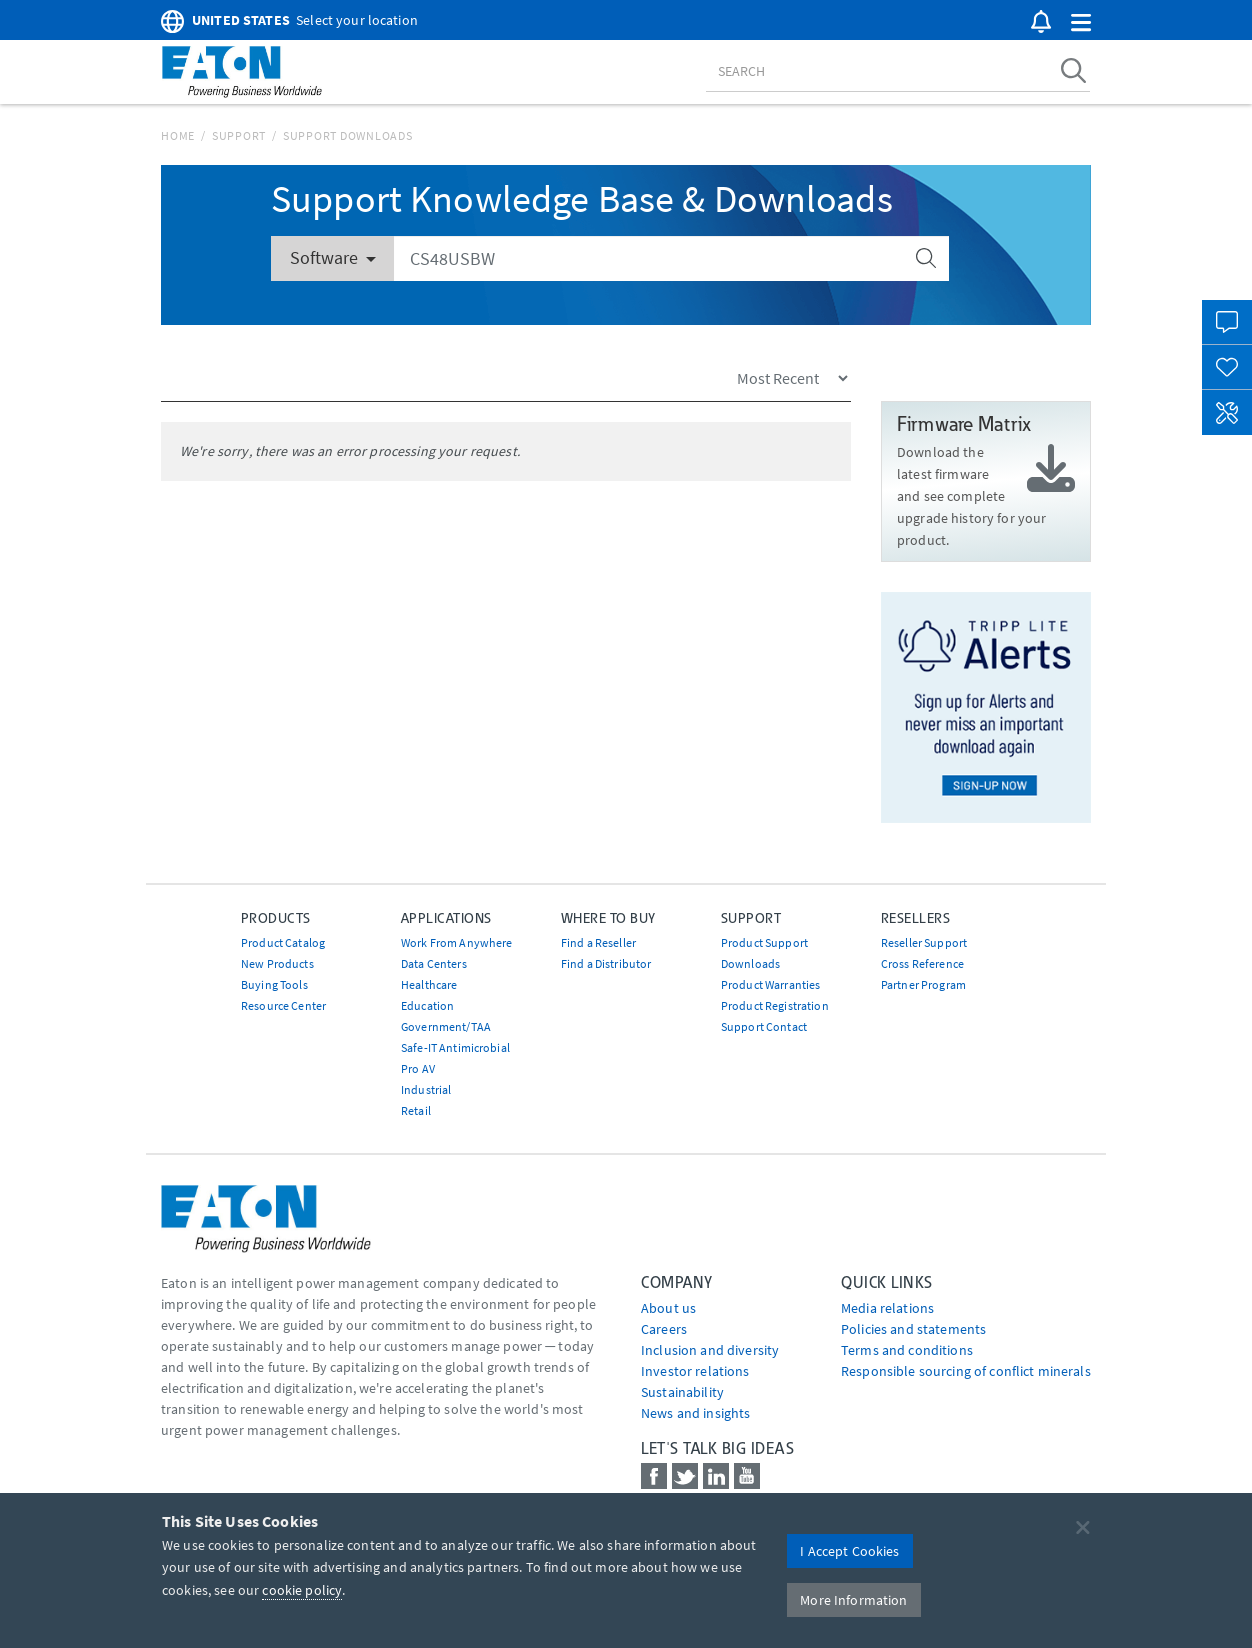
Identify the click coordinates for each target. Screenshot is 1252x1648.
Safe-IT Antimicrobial (455, 1047)
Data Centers (434, 963)
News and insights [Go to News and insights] (695, 1413)
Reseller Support (924, 942)
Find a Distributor (606, 963)
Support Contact (764, 1026)
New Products (277, 963)
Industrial (426, 1089)
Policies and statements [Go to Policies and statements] (913, 1329)
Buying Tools (274, 984)
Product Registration (775, 1005)
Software (333, 258)
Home (178, 135)
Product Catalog (283, 942)
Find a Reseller (598, 942)
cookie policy (302, 1590)
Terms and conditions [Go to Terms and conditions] (907, 1350)
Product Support (764, 942)
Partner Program (923, 984)
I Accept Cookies (849, 1551)
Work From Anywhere (457, 942)
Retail (416, 1110)
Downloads (750, 963)
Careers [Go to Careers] (664, 1329)
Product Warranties (771, 984)
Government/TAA (446, 1026)
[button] (1081, 23)
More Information (853, 1600)
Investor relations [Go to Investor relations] (695, 1371)
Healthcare (429, 984)
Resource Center (283, 1005)
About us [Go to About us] (668, 1308)
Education (427, 1005)
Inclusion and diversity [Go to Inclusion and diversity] (710, 1350)
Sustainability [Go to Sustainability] (682, 1392)
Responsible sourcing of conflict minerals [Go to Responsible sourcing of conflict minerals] (966, 1371)
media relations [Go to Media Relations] (887, 1308)
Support (239, 135)
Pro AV (418, 1068)
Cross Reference (922, 963)
